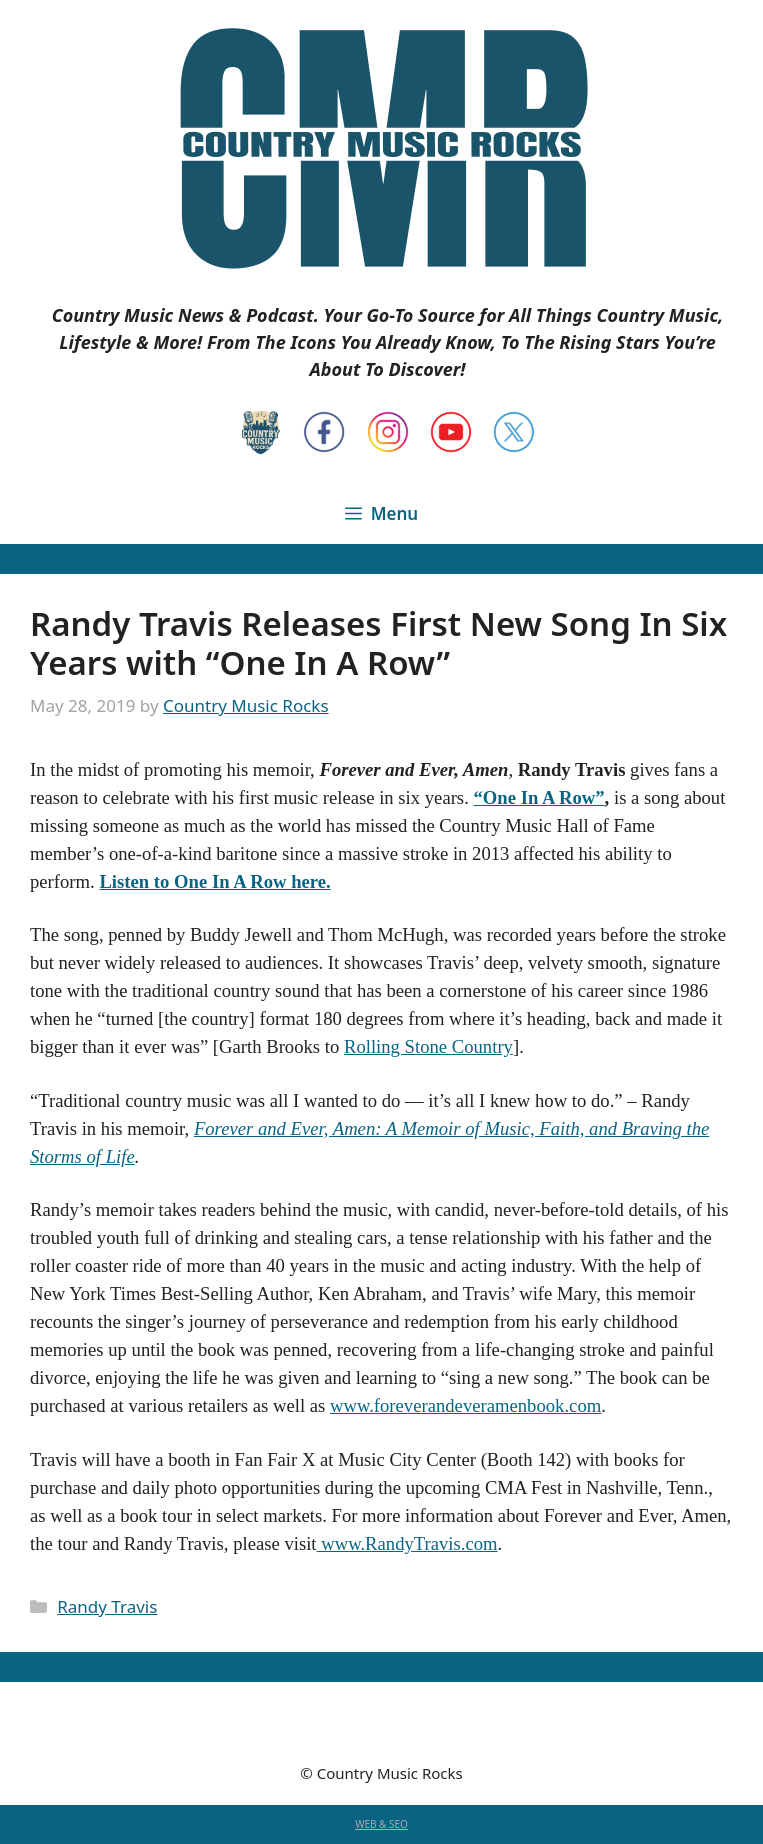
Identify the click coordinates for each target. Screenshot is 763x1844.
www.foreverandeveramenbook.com (465, 1405)
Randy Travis (107, 1606)
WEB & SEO (381, 1824)
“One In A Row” (538, 797)
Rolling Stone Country (428, 1046)
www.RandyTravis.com (407, 1543)
